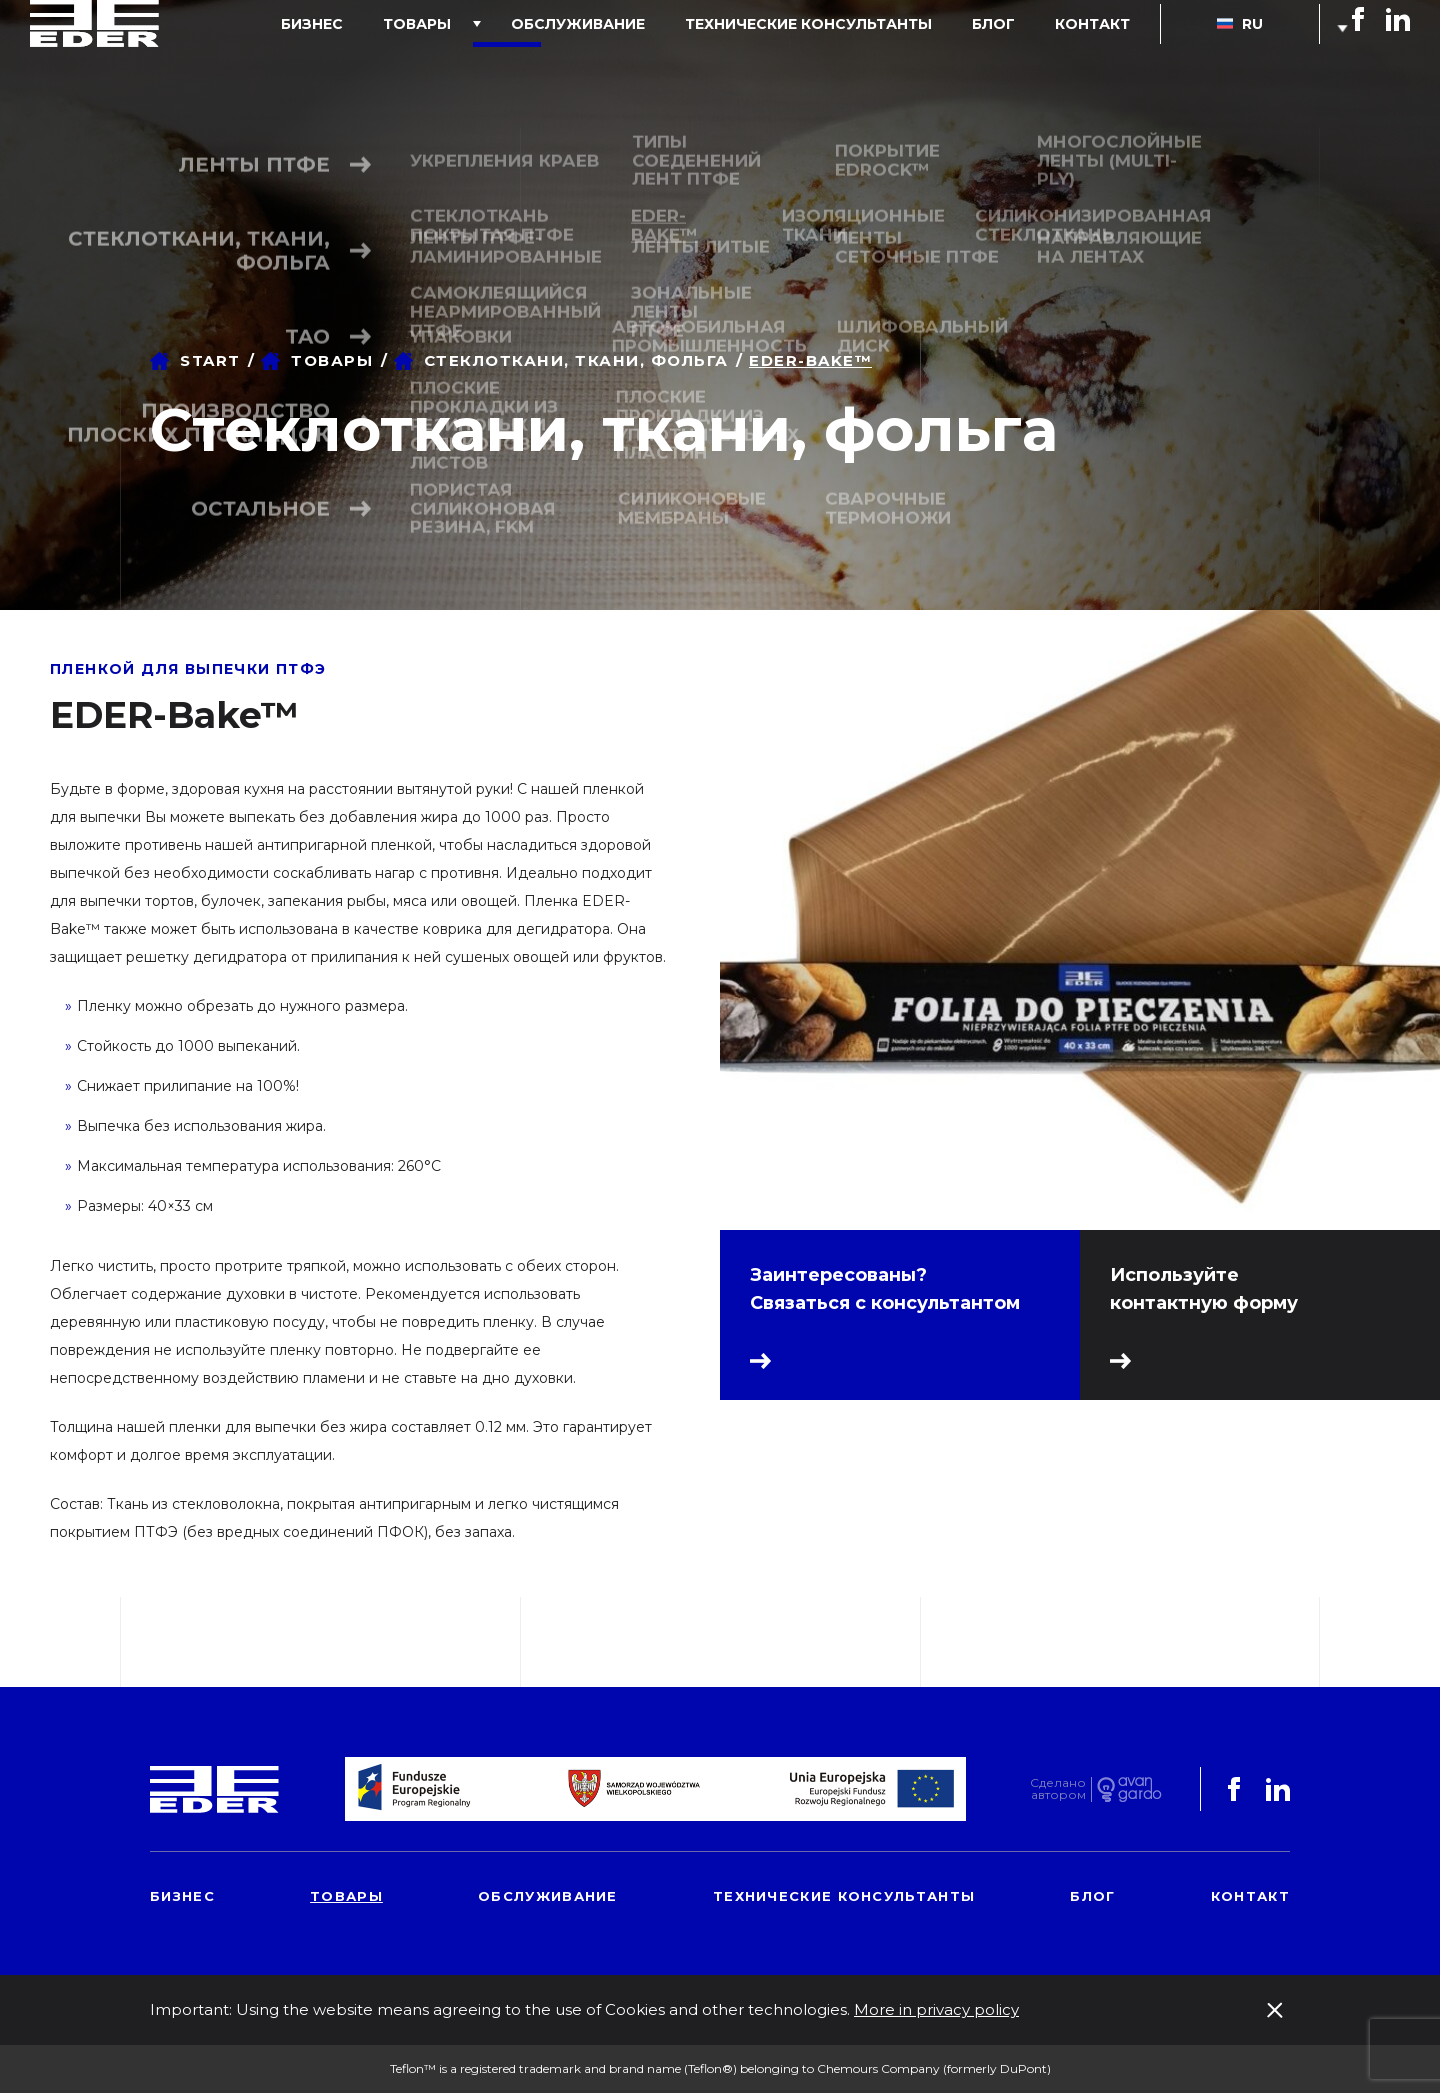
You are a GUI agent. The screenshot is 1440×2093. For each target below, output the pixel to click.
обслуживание (648, 64)
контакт (1102, 64)
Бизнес (422, 64)
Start (210, 360)
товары (507, 64)
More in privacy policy (936, 2009)
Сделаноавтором (1058, 1789)
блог (1023, 64)
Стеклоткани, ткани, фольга (576, 360)
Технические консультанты (858, 64)
